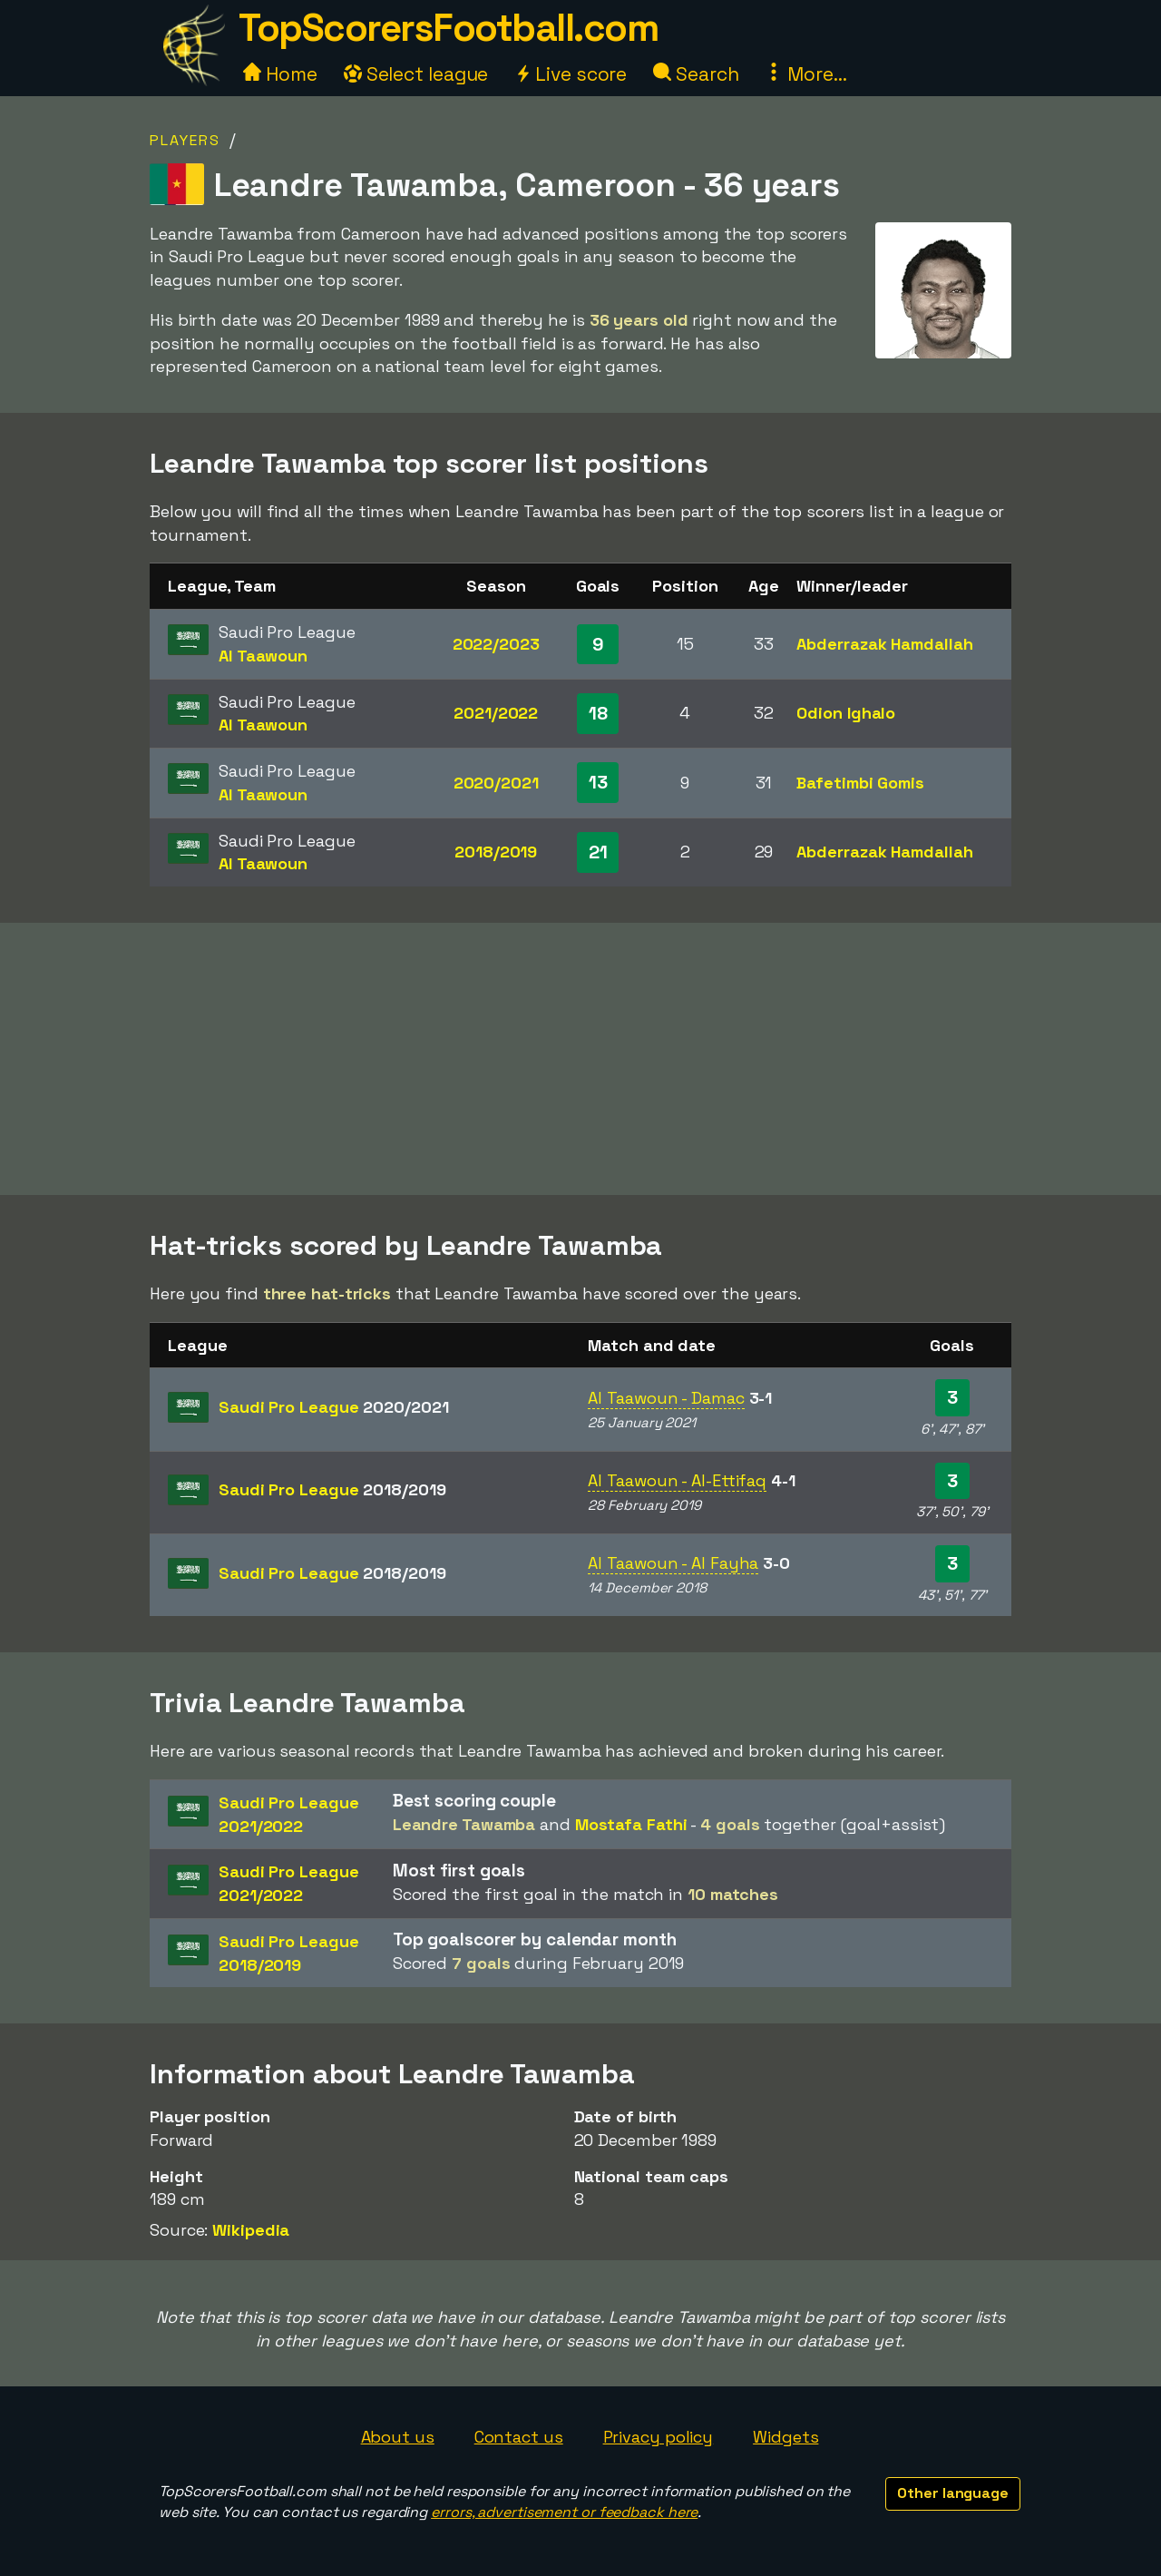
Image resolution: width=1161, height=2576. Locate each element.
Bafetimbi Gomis (860, 782)
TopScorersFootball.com (448, 28)
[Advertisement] (580, 1059)
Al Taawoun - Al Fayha (673, 1562)
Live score (570, 74)
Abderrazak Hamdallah (884, 643)
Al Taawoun (263, 655)
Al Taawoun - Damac (666, 1397)
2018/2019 (495, 851)
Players (185, 140)
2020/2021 (496, 782)
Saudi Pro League (333, 1406)
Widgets (785, 2436)
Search (695, 74)
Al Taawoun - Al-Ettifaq (677, 1480)
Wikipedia (250, 2229)
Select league (416, 74)
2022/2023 (496, 643)
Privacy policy (658, 2436)
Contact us (518, 2436)
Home (280, 74)
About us (397, 2436)
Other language (953, 2493)
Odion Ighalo (845, 712)
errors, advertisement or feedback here (564, 2512)
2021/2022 (496, 712)
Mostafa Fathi (631, 1824)
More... (805, 74)
